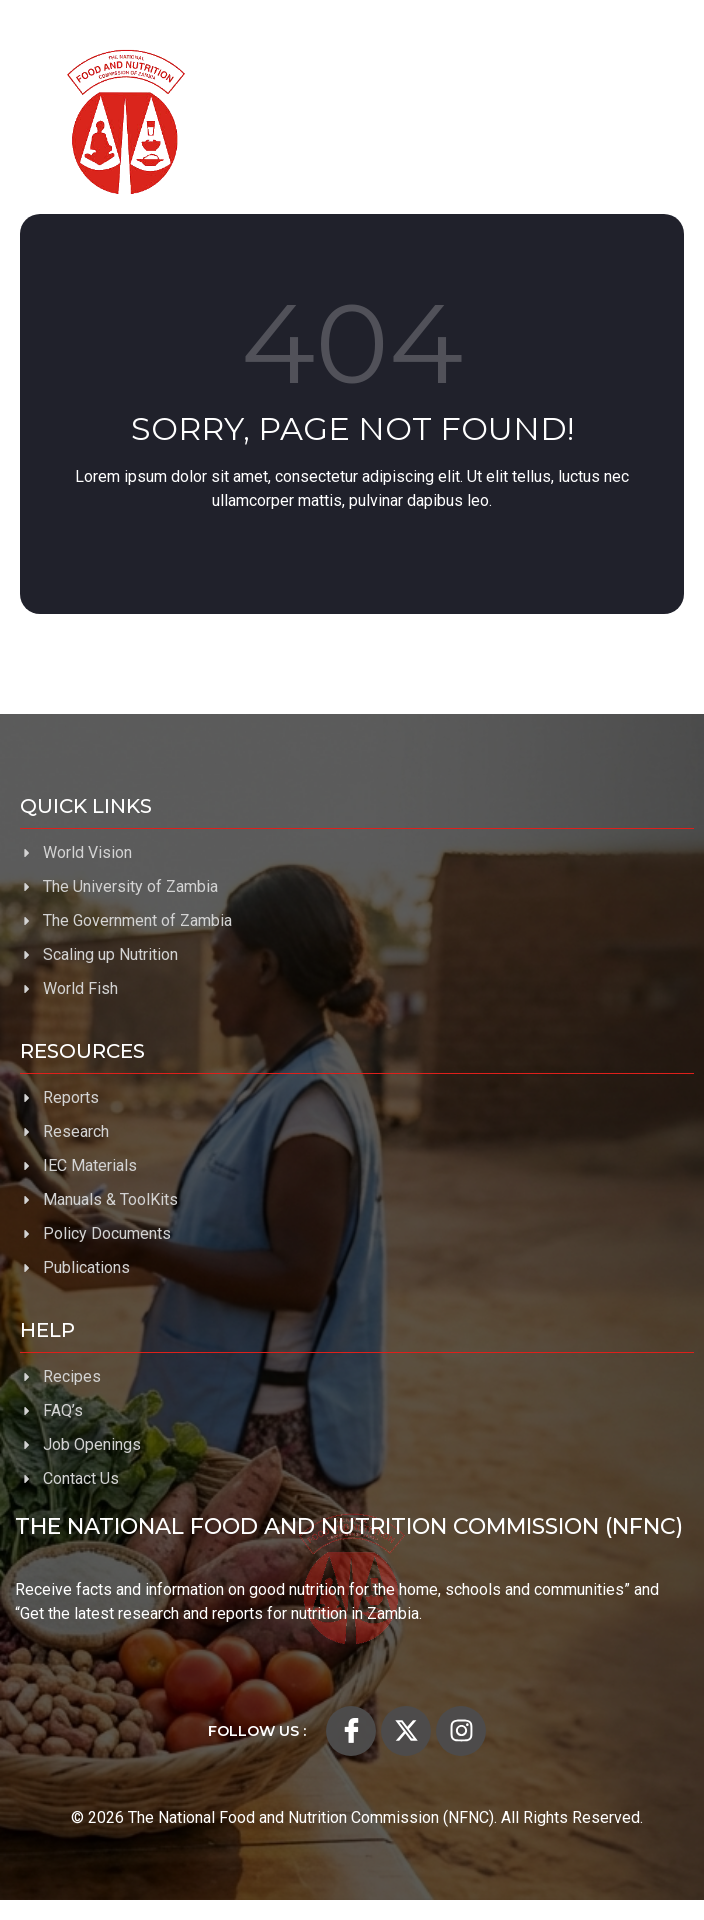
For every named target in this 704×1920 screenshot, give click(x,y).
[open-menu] (654, 122)
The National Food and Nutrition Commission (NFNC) (349, 1526)
